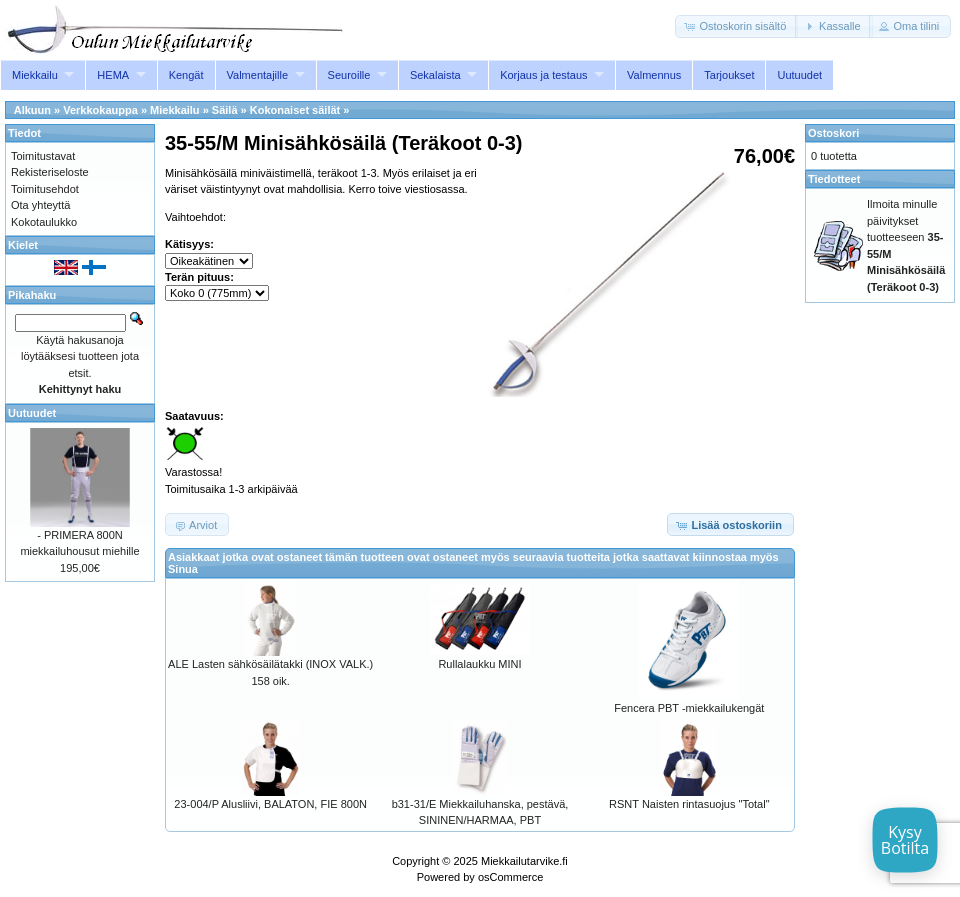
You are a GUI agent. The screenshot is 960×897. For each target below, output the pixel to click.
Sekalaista (435, 75)
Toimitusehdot (45, 189)
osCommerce (510, 877)
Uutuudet (799, 75)
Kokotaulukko (44, 222)
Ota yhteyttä (40, 205)
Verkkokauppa (100, 110)
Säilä (225, 110)
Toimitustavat (43, 156)
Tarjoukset (729, 75)
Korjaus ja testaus (543, 75)
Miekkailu (35, 75)
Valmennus (654, 75)
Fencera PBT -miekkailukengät (689, 708)
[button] (736, 26)
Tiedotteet (834, 179)
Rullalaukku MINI (479, 664)
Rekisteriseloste (50, 172)
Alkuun (32, 110)
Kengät (186, 75)
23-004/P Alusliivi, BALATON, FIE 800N (270, 804)
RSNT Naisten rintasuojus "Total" (689, 804)
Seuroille (349, 75)
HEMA (113, 75)
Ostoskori (833, 133)
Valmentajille (258, 75)
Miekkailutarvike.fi (524, 861)
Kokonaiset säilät (295, 110)
